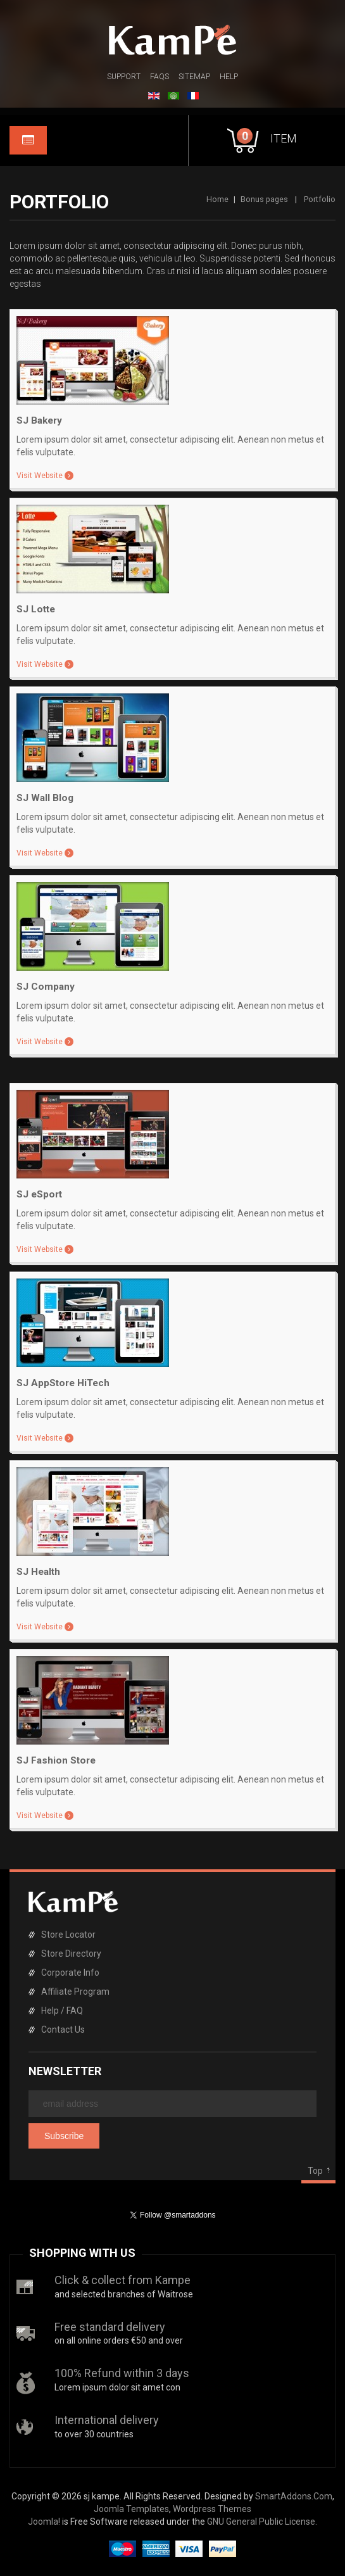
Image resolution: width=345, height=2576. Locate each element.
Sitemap (194, 76)
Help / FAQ (62, 2010)
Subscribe (64, 2136)
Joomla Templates (131, 2509)
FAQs (159, 76)
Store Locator (68, 1934)
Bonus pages (264, 199)
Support (124, 76)
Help (229, 76)
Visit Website (39, 475)
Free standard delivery (109, 2326)
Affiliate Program (75, 1991)
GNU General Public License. (262, 2521)
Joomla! (44, 2521)
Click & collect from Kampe (122, 2280)
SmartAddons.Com (293, 2496)
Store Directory (71, 1953)
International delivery (106, 2420)
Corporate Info (70, 1972)
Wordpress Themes (212, 2509)
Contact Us (63, 2029)
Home (217, 199)
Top (315, 2171)
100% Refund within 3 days (121, 2373)
